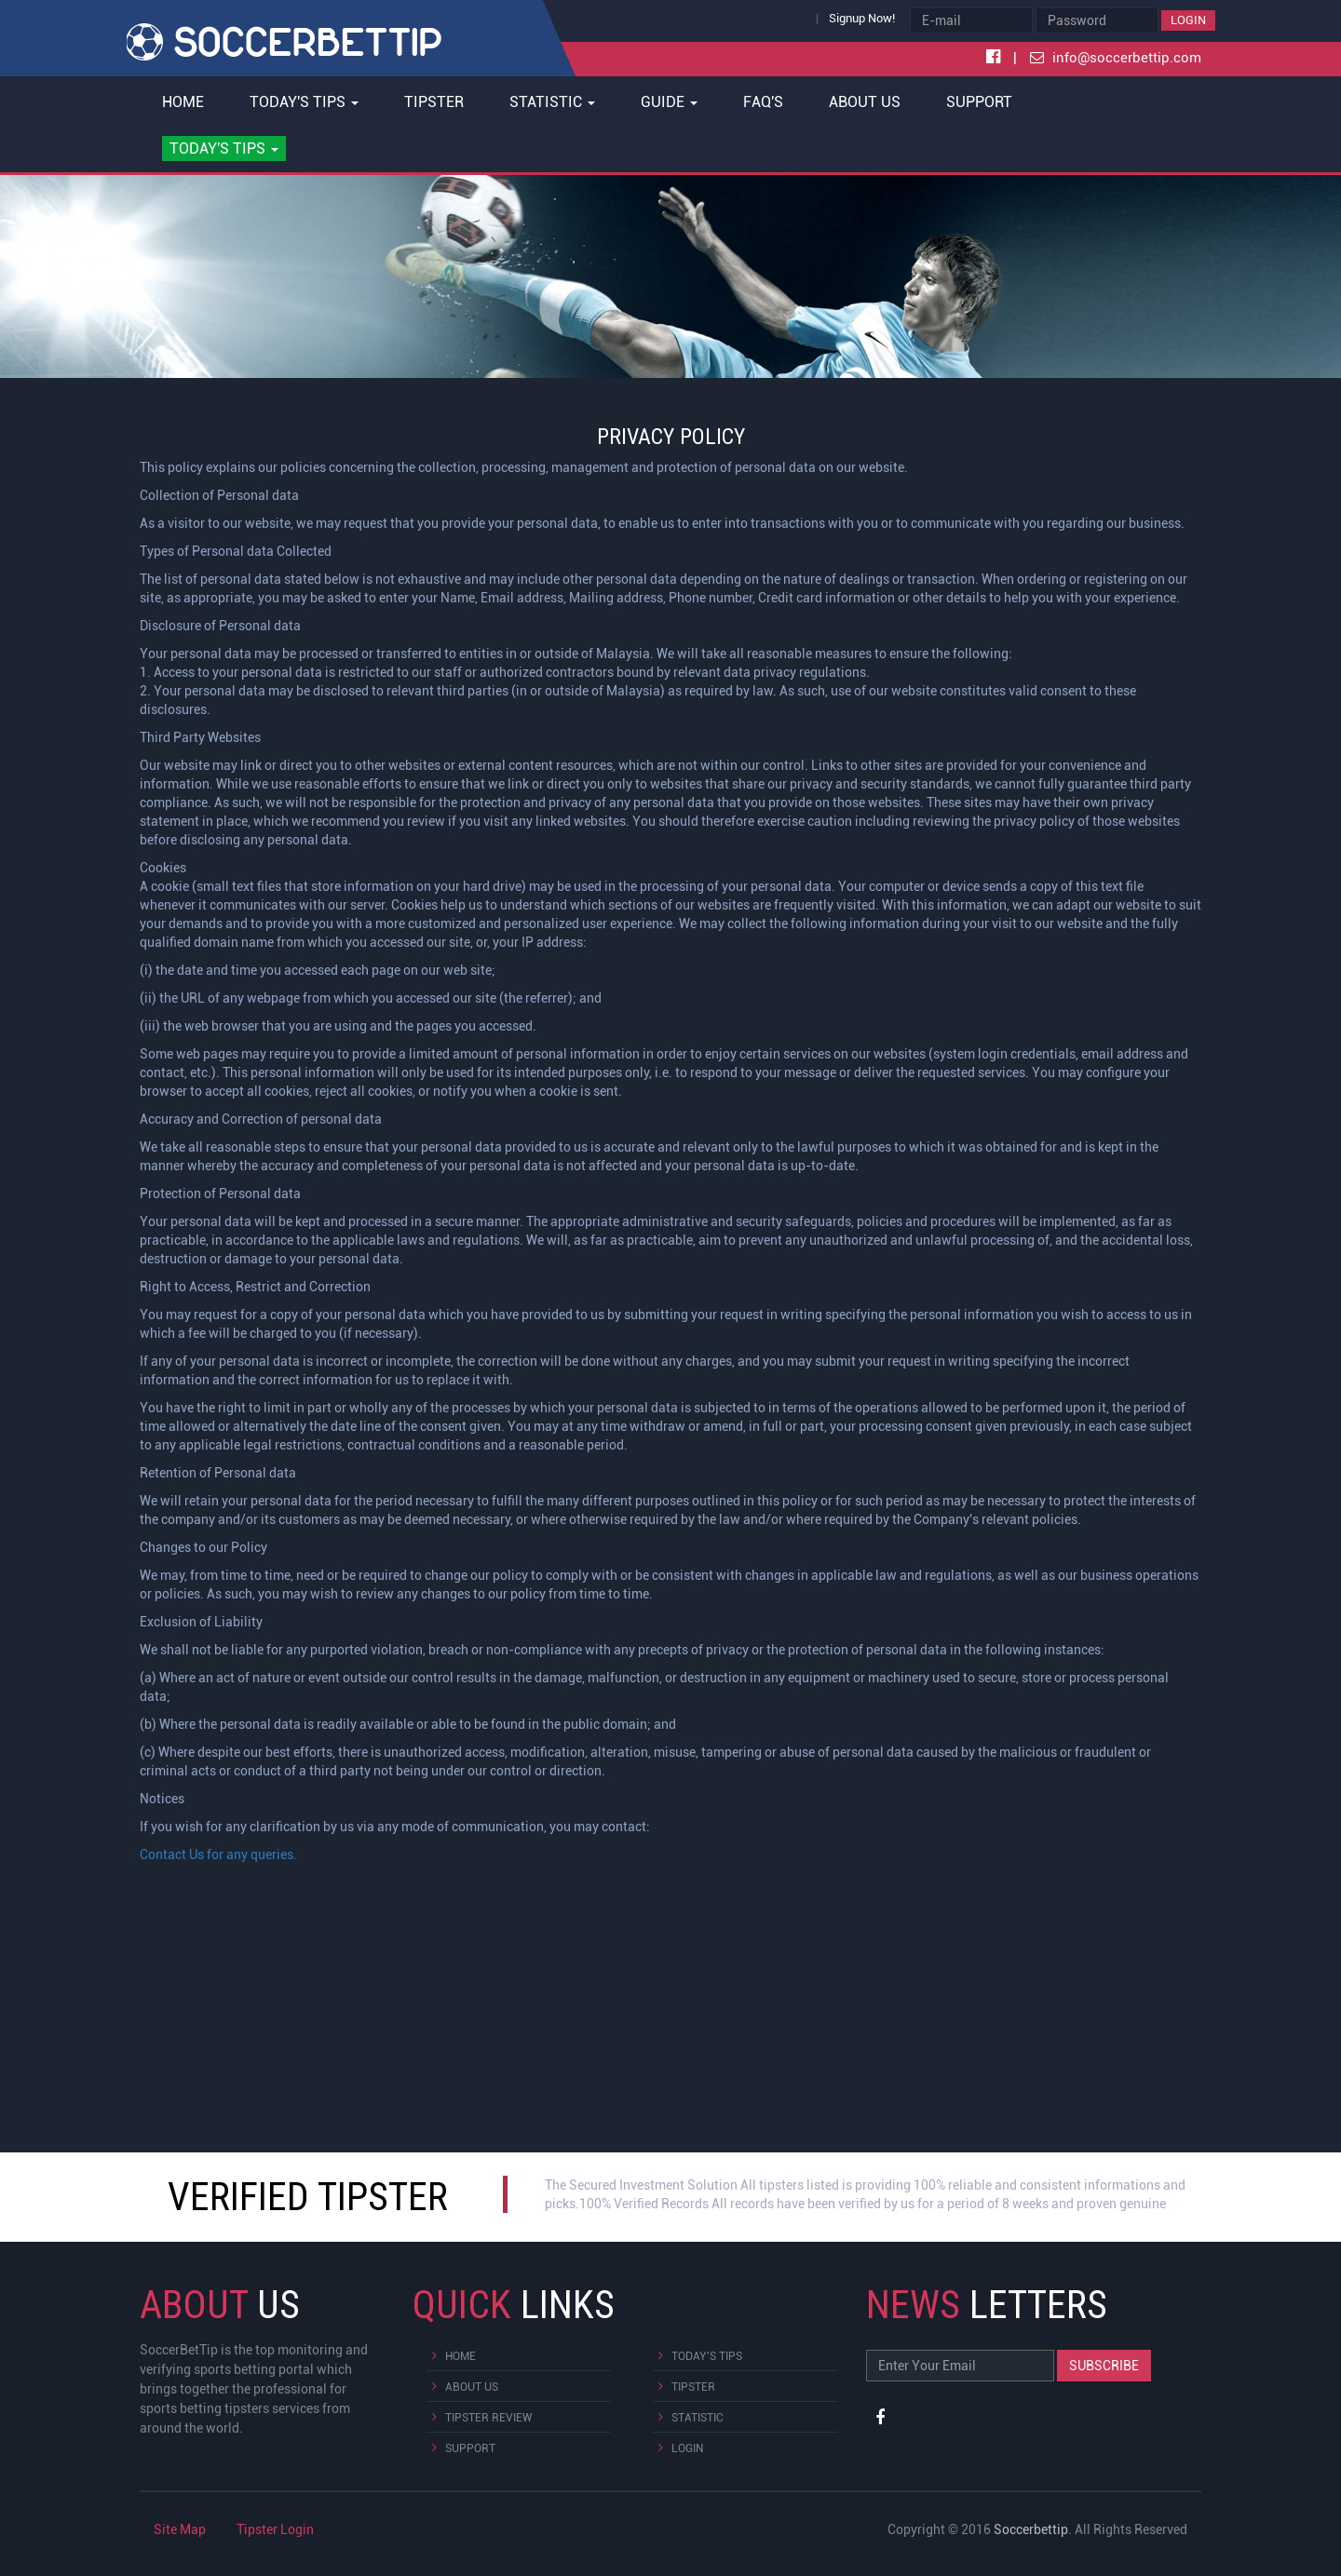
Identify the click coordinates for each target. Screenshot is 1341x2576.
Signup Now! (862, 18)
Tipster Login (275, 2529)
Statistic (697, 2417)
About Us (865, 102)
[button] (224, 149)
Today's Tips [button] (304, 102)
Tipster (434, 102)
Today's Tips (706, 2356)
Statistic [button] (552, 102)
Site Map (180, 2529)
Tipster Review (488, 2417)
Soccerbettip (1031, 2529)
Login (1188, 20)
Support (979, 102)
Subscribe (1104, 2365)
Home (183, 102)
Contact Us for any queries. (218, 1854)
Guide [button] (669, 102)
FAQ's (763, 102)
